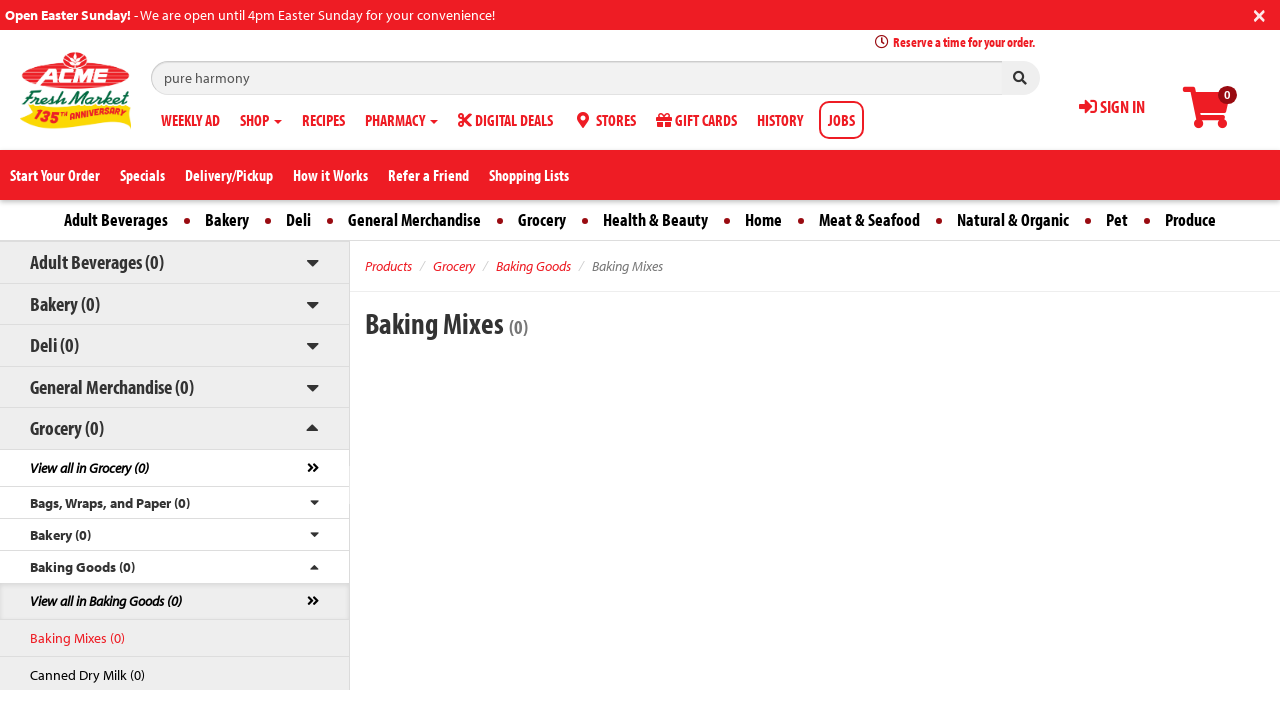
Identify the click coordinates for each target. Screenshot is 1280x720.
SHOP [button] (261, 120)
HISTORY (780, 120)
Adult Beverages (116, 219)
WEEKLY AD (190, 120)
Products (388, 266)
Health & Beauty (655, 219)
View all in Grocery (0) (89, 468)
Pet (1117, 219)
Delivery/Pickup (229, 175)
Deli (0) (54, 344)
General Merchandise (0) (112, 386)
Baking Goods (533, 266)
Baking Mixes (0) (77, 638)
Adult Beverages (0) (97, 261)
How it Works (330, 175)
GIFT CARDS (696, 120)
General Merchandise (414, 219)
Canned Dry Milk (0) (87, 675)
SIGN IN (1112, 106)
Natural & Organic (1013, 219)
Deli (298, 219)
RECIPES (323, 120)
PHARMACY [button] (401, 120)
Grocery (542, 219)
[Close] (1259, 13)
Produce (1190, 219)
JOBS (841, 120)
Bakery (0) (65, 303)
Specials (142, 175)
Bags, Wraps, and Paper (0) (110, 503)
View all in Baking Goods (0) (106, 601)
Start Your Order (55, 175)
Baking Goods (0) (82, 567)
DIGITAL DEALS (505, 120)
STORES (604, 120)
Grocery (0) (67, 427)
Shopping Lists (529, 175)
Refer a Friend (428, 175)
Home (763, 219)
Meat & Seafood (869, 219)
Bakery (227, 219)
